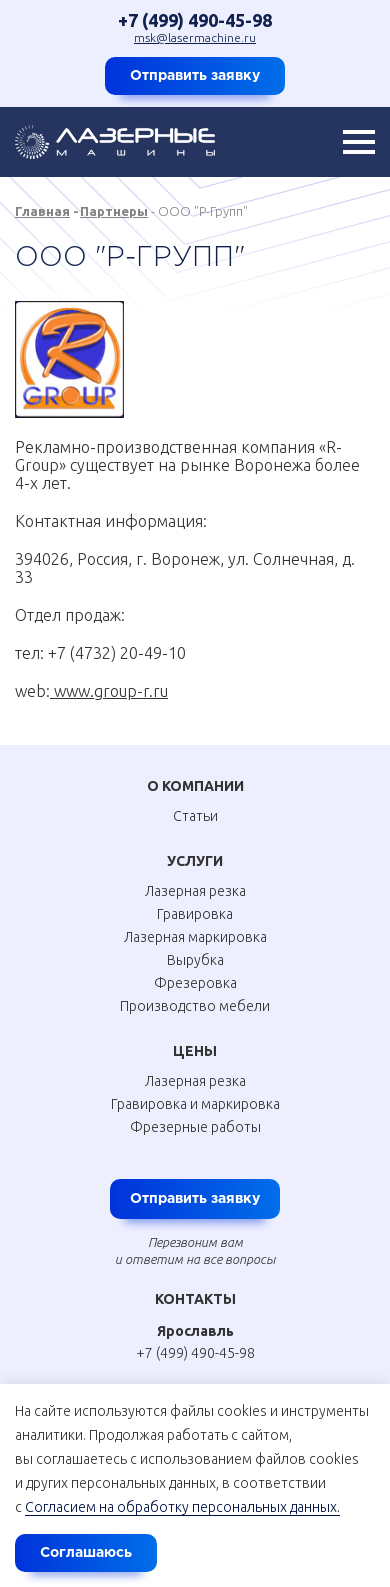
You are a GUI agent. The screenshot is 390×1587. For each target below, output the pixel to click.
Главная (42, 211)
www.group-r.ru (109, 691)
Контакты (195, 1299)
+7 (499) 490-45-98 (195, 20)
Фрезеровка (195, 983)
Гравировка (195, 914)
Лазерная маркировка (195, 937)
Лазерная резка (195, 891)
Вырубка (195, 960)
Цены (195, 1051)
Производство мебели (195, 1006)
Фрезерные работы (195, 1127)
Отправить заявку (195, 76)
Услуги (195, 861)
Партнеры (114, 211)
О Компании (195, 786)
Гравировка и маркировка (195, 1104)
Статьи (195, 816)
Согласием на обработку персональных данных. (182, 1507)
